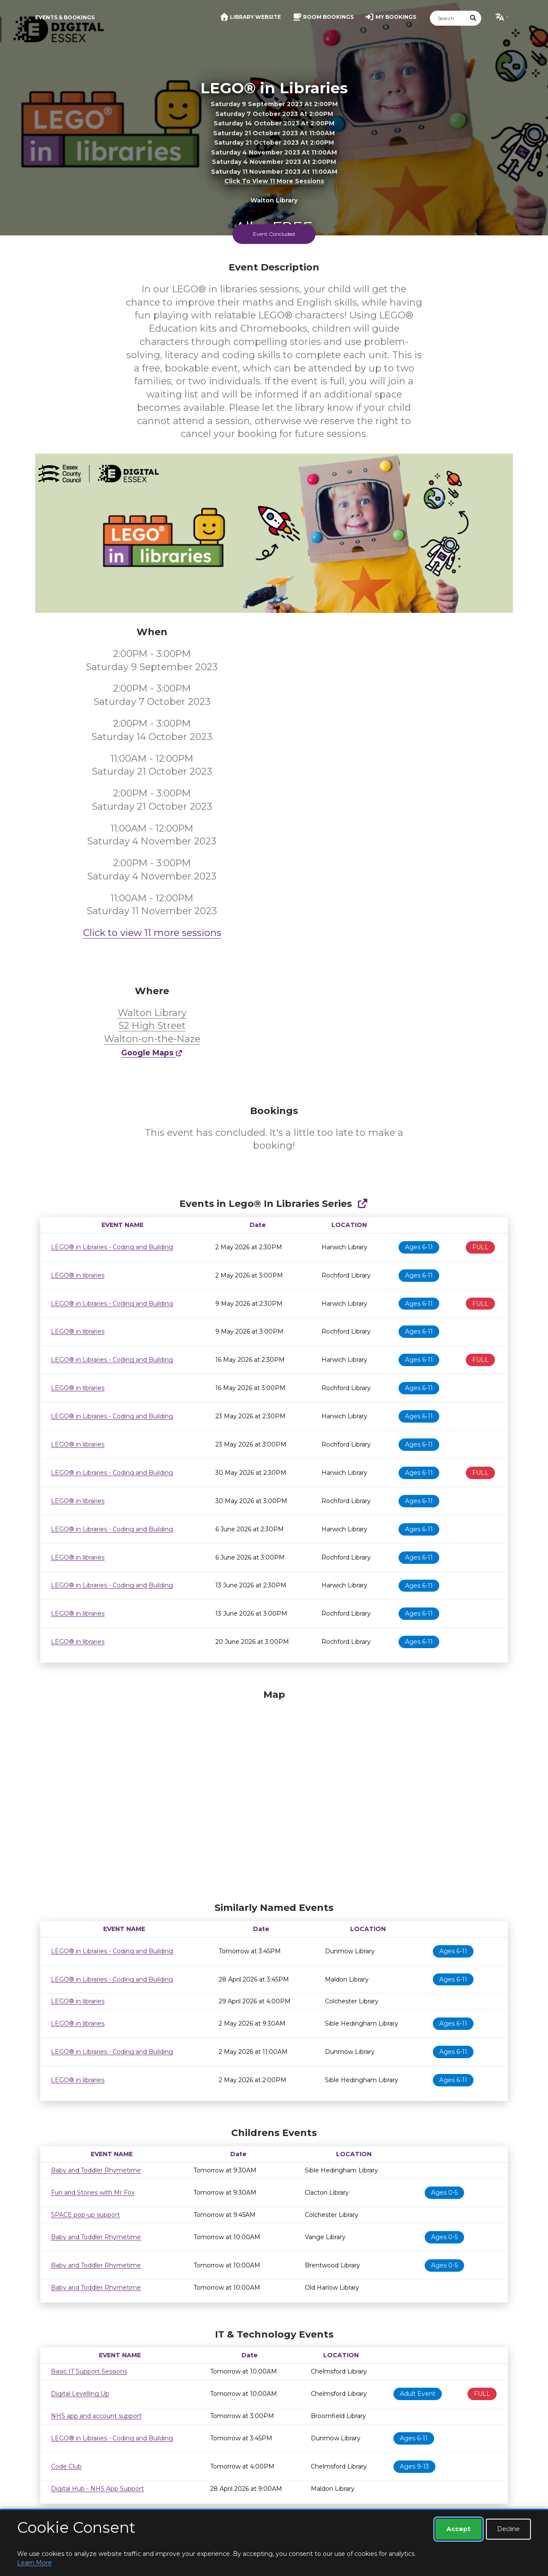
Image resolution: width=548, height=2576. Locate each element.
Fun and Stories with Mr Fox (92, 2192)
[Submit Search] (473, 18)
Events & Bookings (65, 17)
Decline (508, 2529)
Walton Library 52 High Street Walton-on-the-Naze (152, 1026)
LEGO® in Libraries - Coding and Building (112, 1247)
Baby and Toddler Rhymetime (96, 2170)
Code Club (66, 2466)
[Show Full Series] (362, 1203)
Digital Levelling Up (80, 2394)
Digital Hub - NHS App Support (97, 2489)
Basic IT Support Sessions (89, 2371)
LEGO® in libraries (77, 1275)
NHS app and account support (96, 2416)
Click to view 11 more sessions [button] (274, 181)
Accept (459, 2529)
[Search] (448, 18)
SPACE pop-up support (85, 2215)
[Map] (274, 1793)
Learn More (34, 2563)
